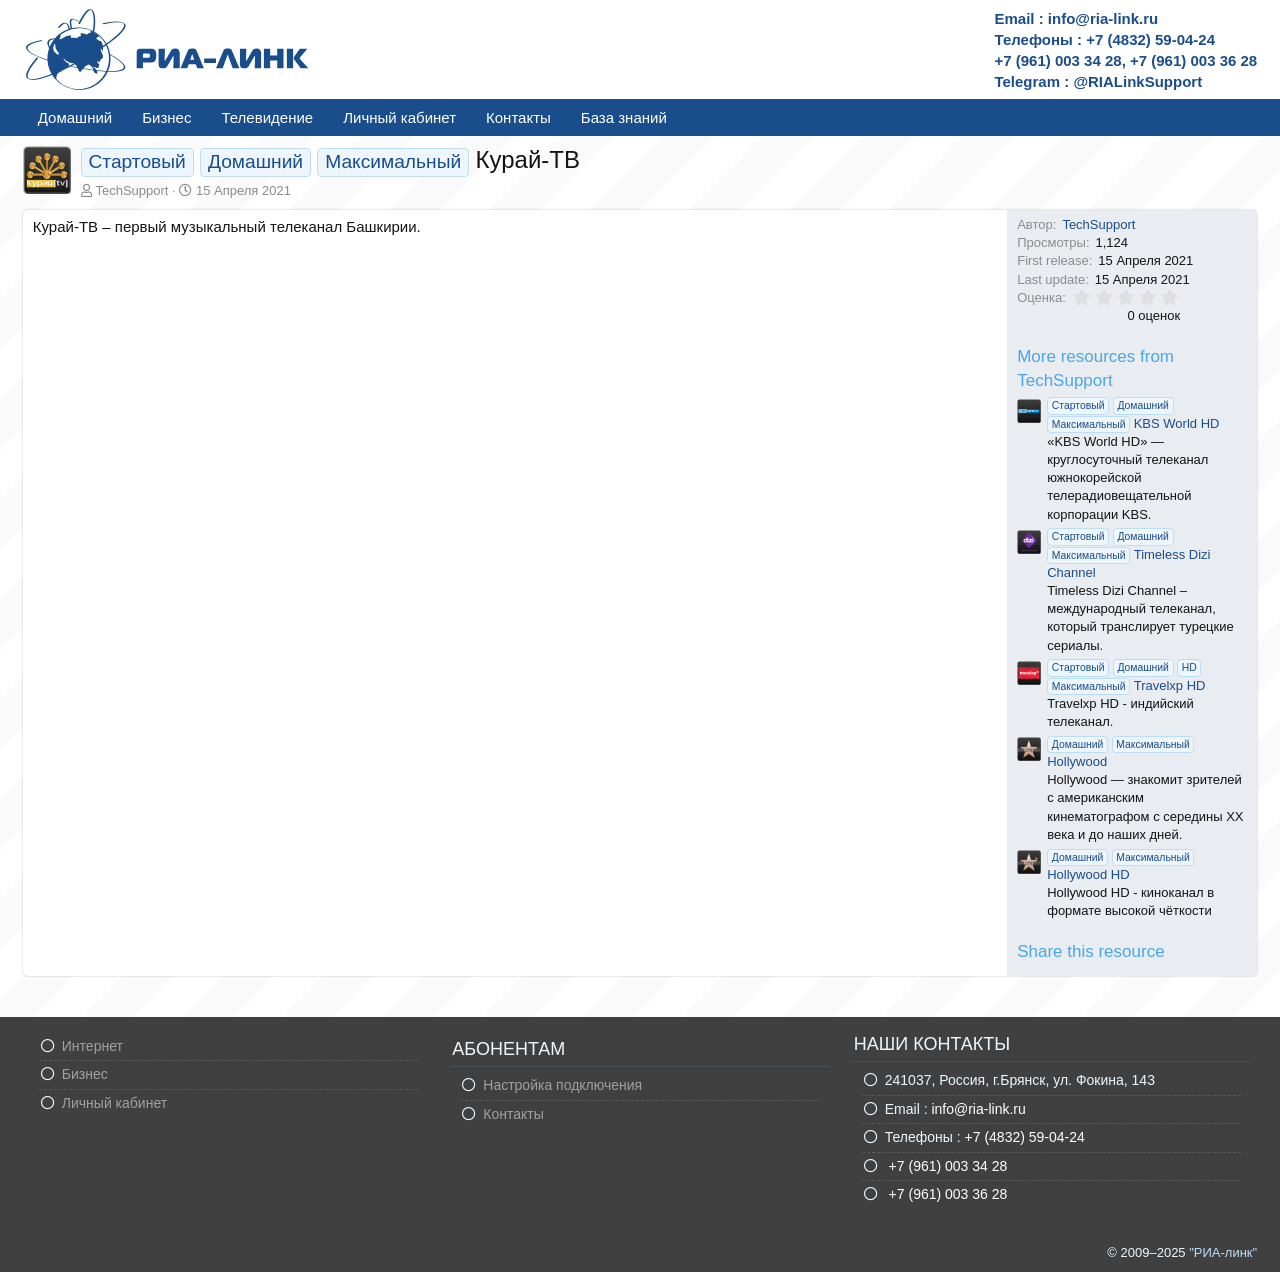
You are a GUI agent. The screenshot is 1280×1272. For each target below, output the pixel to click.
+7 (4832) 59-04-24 (1025, 1137)
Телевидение (267, 117)
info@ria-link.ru (978, 1109)
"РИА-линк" (1223, 1252)
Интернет (92, 1046)
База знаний (624, 117)
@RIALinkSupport (1137, 81)
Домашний (75, 117)
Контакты (518, 117)
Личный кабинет (399, 117)
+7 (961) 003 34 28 (946, 1166)
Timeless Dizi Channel (1128, 553)
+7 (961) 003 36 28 (946, 1194)
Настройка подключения (562, 1085)
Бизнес (166, 117)
